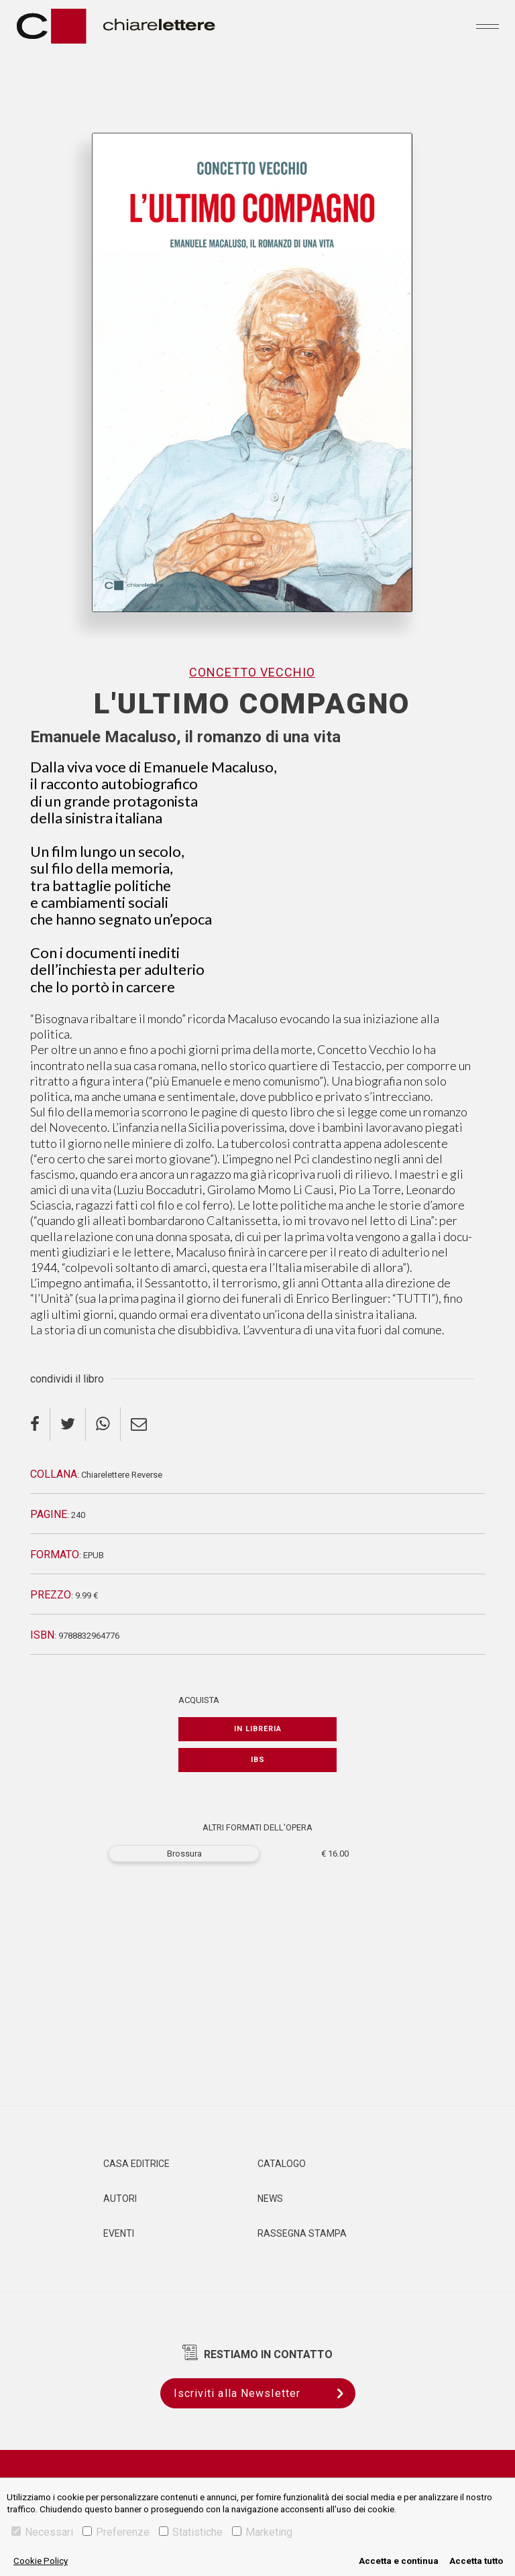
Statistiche (191, 2532)
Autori (120, 2198)
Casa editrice (136, 2163)
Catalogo (282, 2163)
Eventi (118, 2233)
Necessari (42, 2532)
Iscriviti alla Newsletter (264, 2393)
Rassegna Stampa (302, 2233)
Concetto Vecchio (252, 672)
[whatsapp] (103, 1424)
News (270, 2198)
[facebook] (40, 1424)
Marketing (262, 2532)
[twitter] (68, 1424)
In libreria (258, 1728)
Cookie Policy (40, 2561)
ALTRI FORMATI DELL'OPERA (257, 1827)
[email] (139, 1424)
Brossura (184, 1854)
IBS (258, 1759)
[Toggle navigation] (487, 26)
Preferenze (116, 2532)
